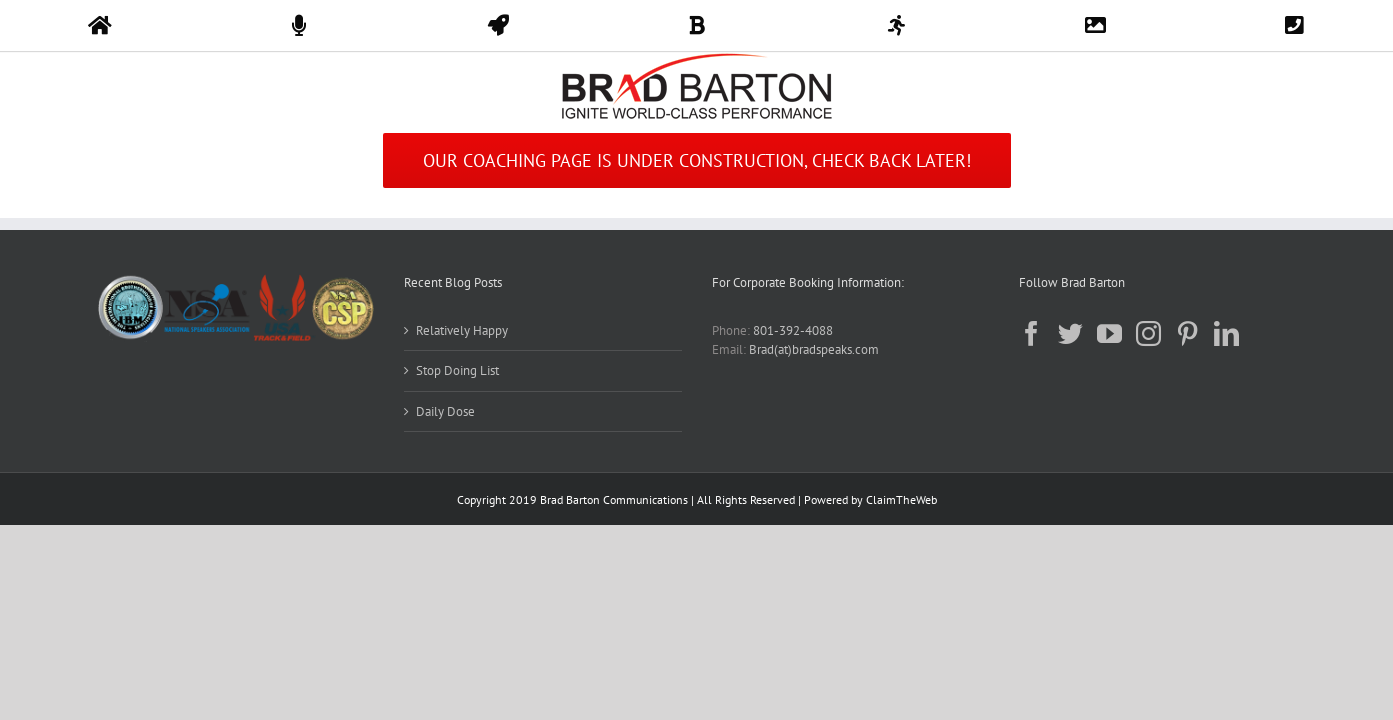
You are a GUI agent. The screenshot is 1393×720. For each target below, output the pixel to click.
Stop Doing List (457, 370)
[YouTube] (1109, 333)
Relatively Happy (462, 330)
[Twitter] (1070, 333)
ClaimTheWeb (901, 499)
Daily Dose (445, 411)
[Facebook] (1031, 333)
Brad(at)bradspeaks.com (814, 349)
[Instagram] (1148, 333)
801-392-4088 (793, 330)
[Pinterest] (1187, 333)
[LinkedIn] (1226, 333)
